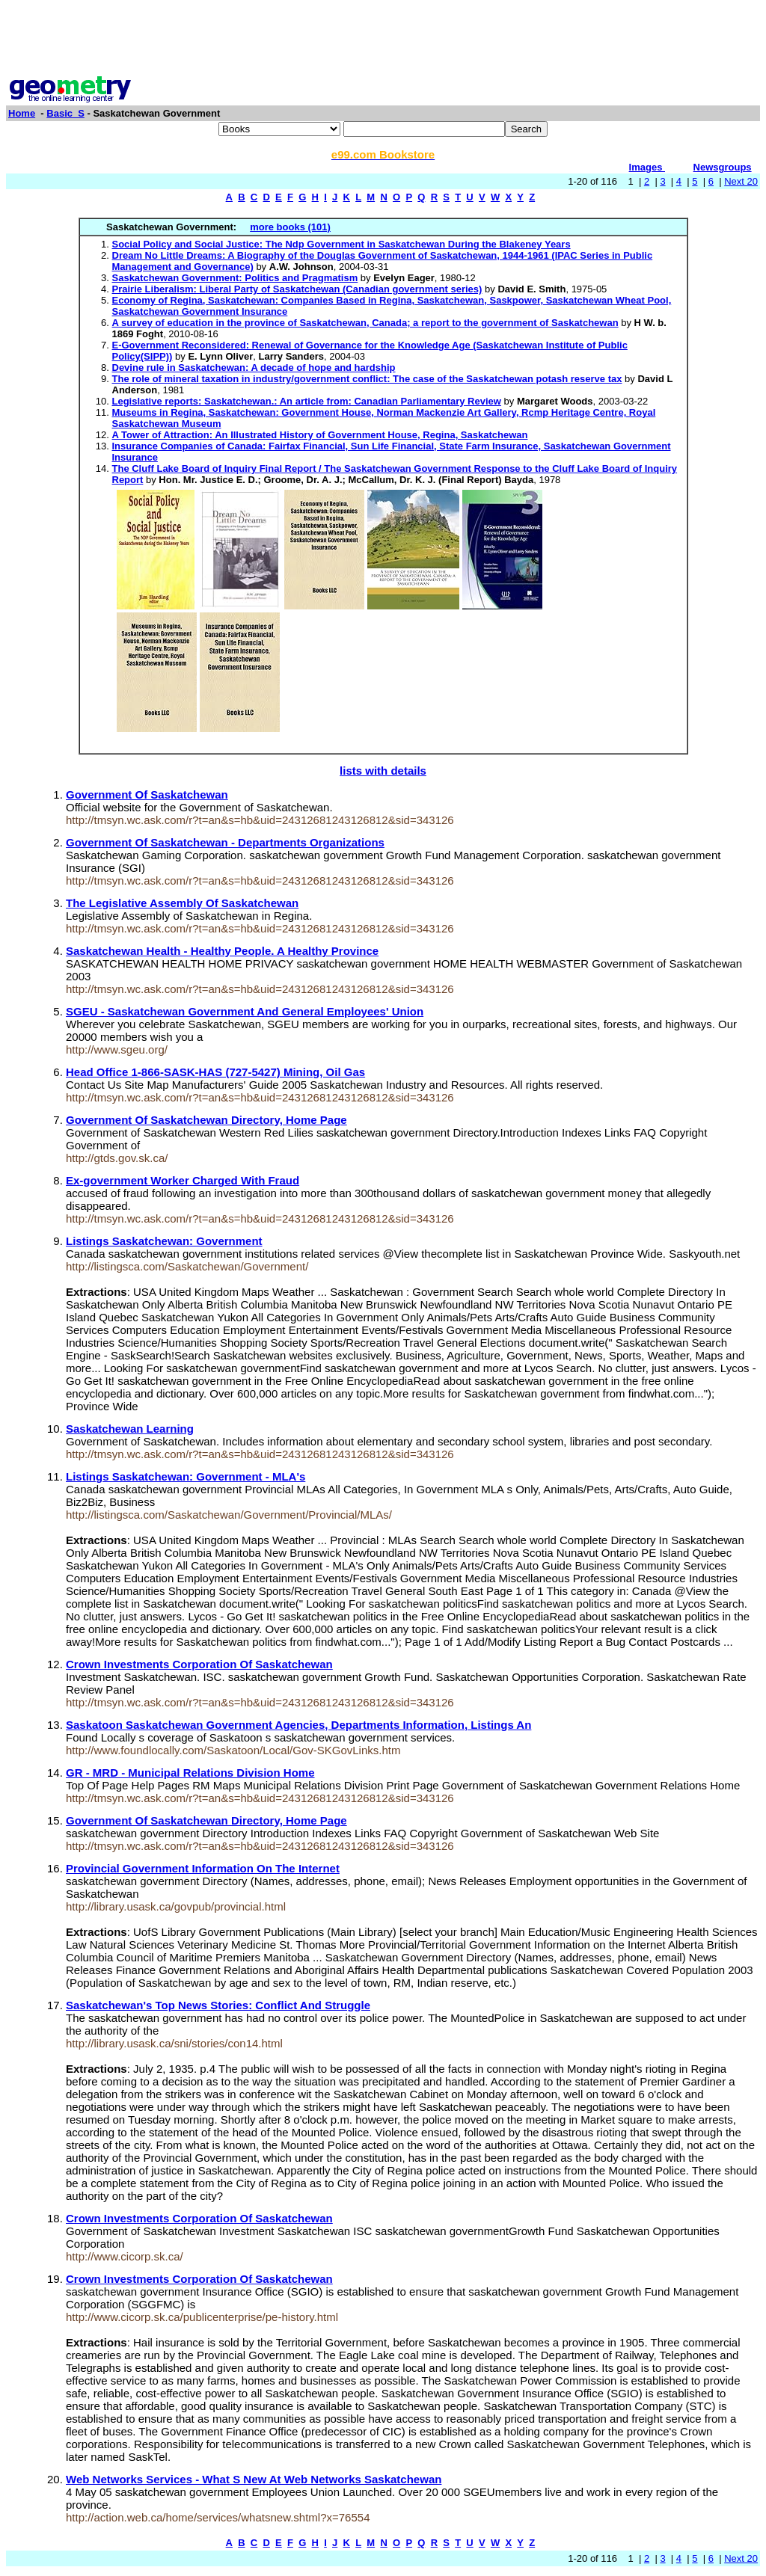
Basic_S (65, 113)
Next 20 (741, 181)
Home (21, 113)
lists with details (383, 770)
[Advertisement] (383, 39)
